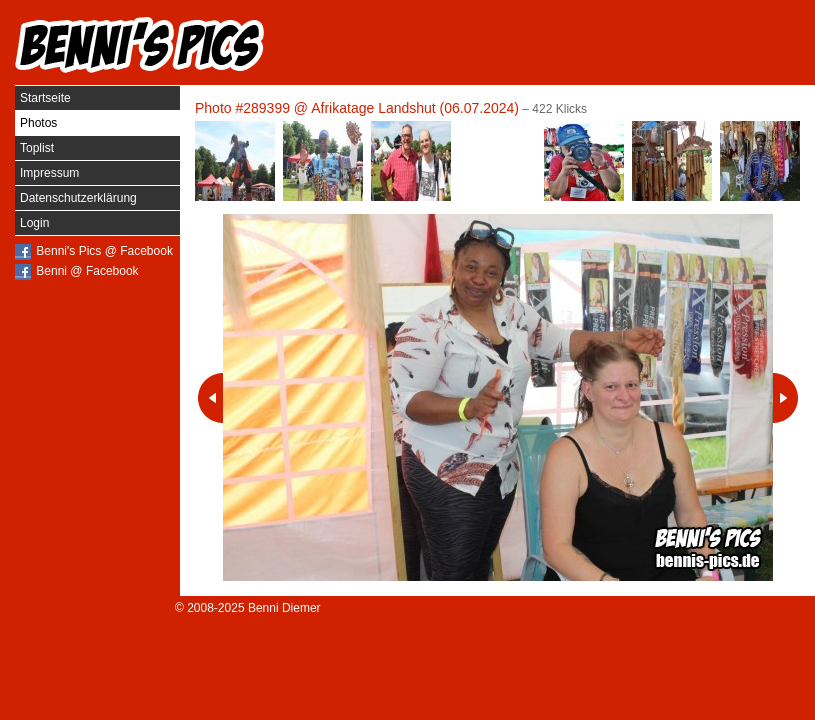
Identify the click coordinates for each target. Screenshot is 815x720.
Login (34, 223)
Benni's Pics (140, 45)
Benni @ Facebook (87, 271)
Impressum (49, 173)
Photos (38, 123)
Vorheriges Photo (210, 398)
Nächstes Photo (785, 398)
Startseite (45, 98)
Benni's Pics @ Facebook (104, 251)
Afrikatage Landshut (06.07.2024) (415, 108)
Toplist (37, 148)
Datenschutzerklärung (78, 198)
